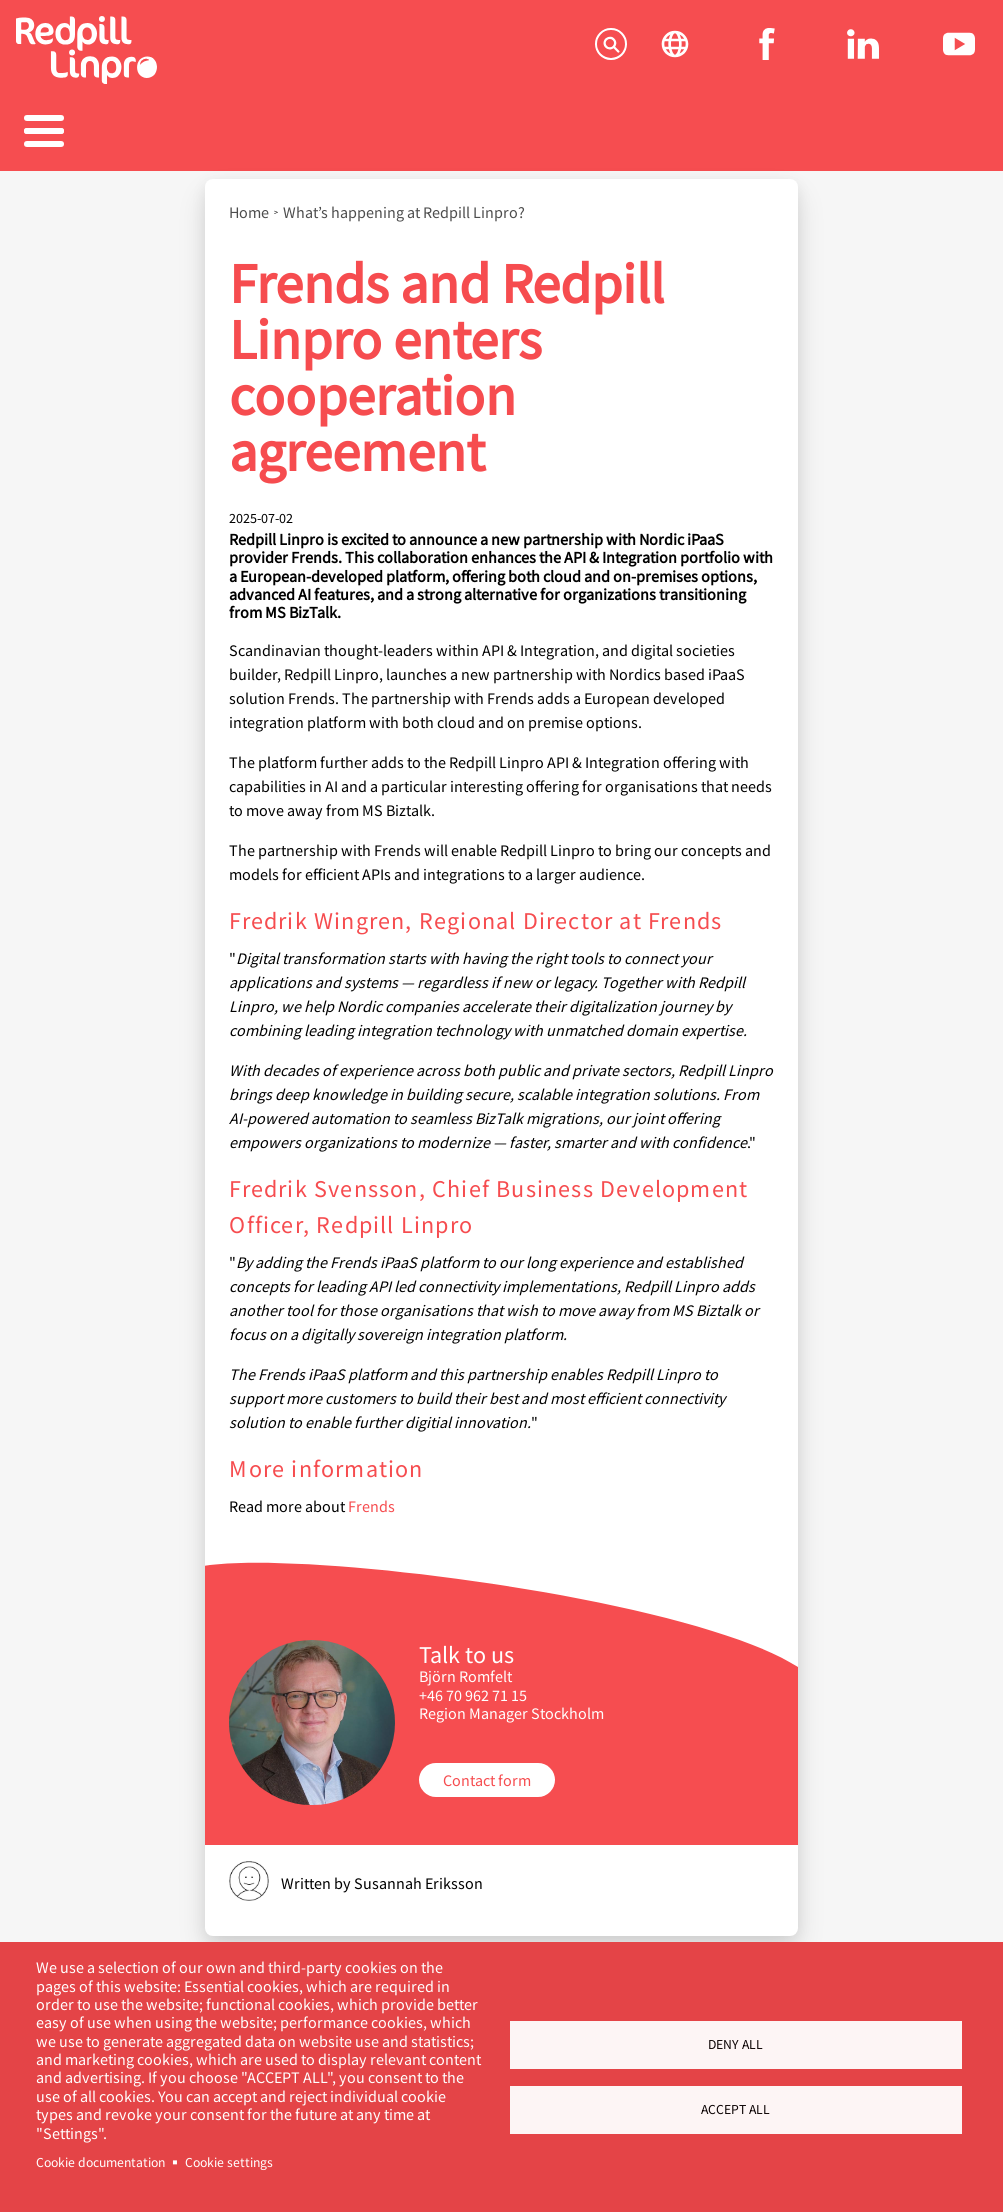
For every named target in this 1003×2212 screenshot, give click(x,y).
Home (249, 202)
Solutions (85, 133)
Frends (371, 1495)
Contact (917, 133)
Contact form (487, 1769)
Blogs (640, 133)
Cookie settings (229, 2162)
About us (778, 133)
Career (501, 133)
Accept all (735, 2109)
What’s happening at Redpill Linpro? (404, 202)
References (363, 133)
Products (224, 133)
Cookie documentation (100, 2162)
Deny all (735, 2044)
